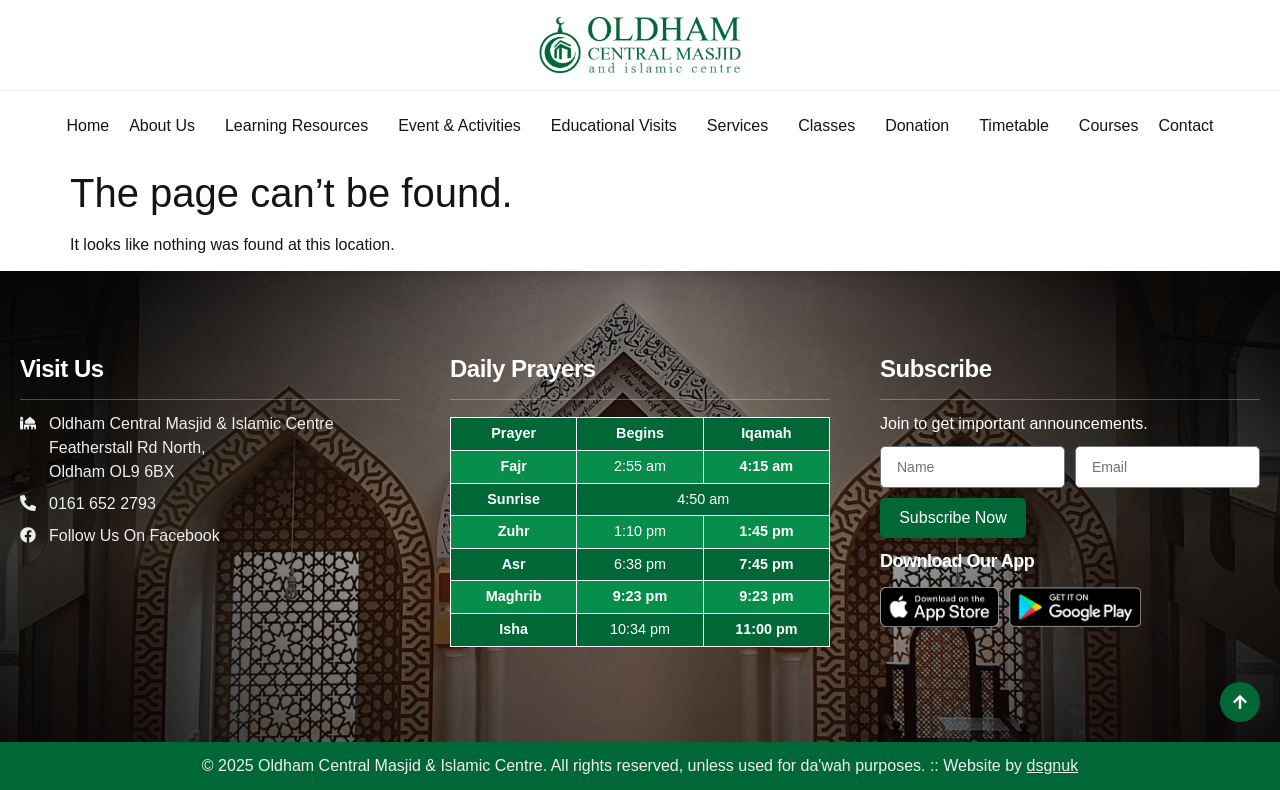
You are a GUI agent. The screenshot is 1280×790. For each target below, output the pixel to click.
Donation (922, 126)
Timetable (1019, 126)
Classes (831, 126)
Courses (1109, 125)
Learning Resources (301, 126)
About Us (167, 126)
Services (742, 126)
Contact (1185, 125)
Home (87, 125)
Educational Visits (619, 126)
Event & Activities (464, 126)
